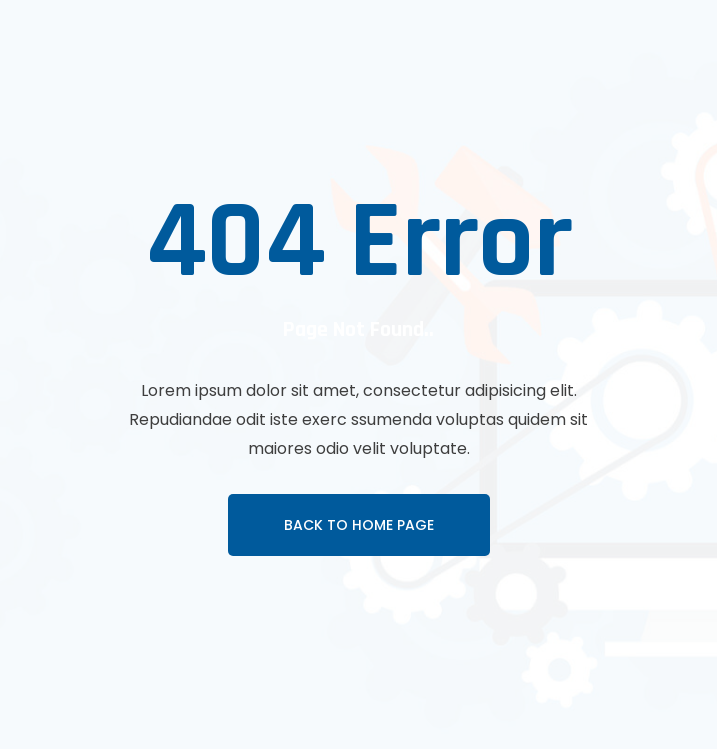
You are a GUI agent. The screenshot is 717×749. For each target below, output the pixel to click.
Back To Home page (359, 525)
